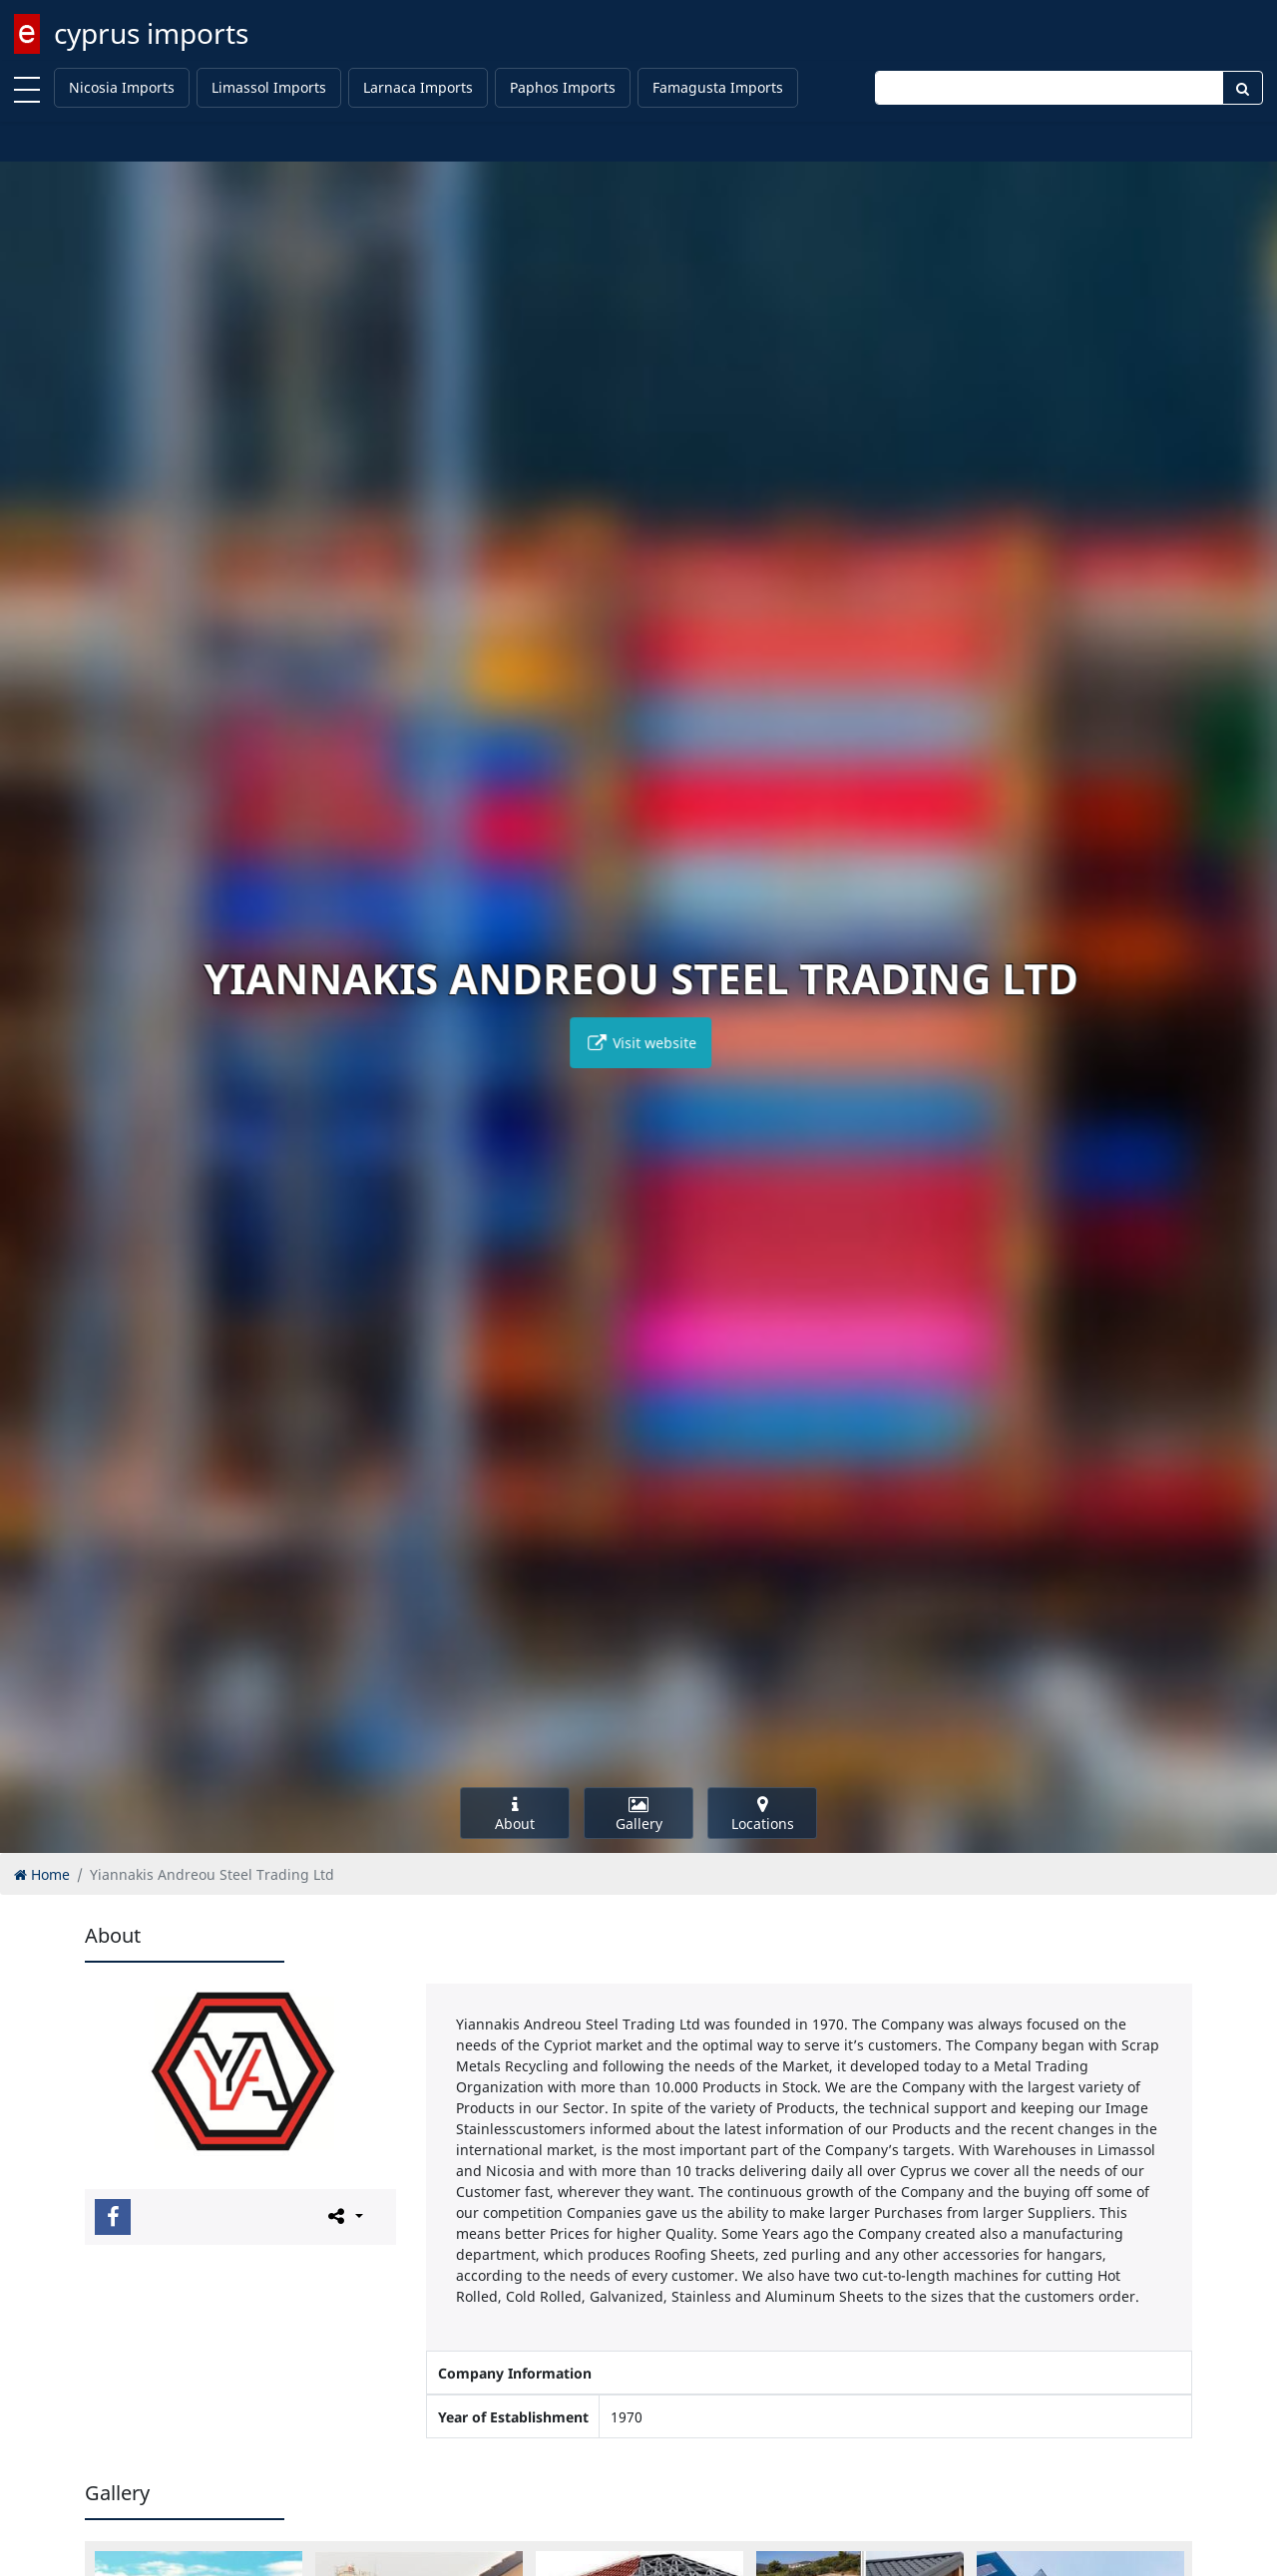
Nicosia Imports (122, 87)
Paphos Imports (563, 87)
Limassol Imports (269, 87)
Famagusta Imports (717, 87)
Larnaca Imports (418, 87)
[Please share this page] (343, 2216)
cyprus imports (151, 33)
